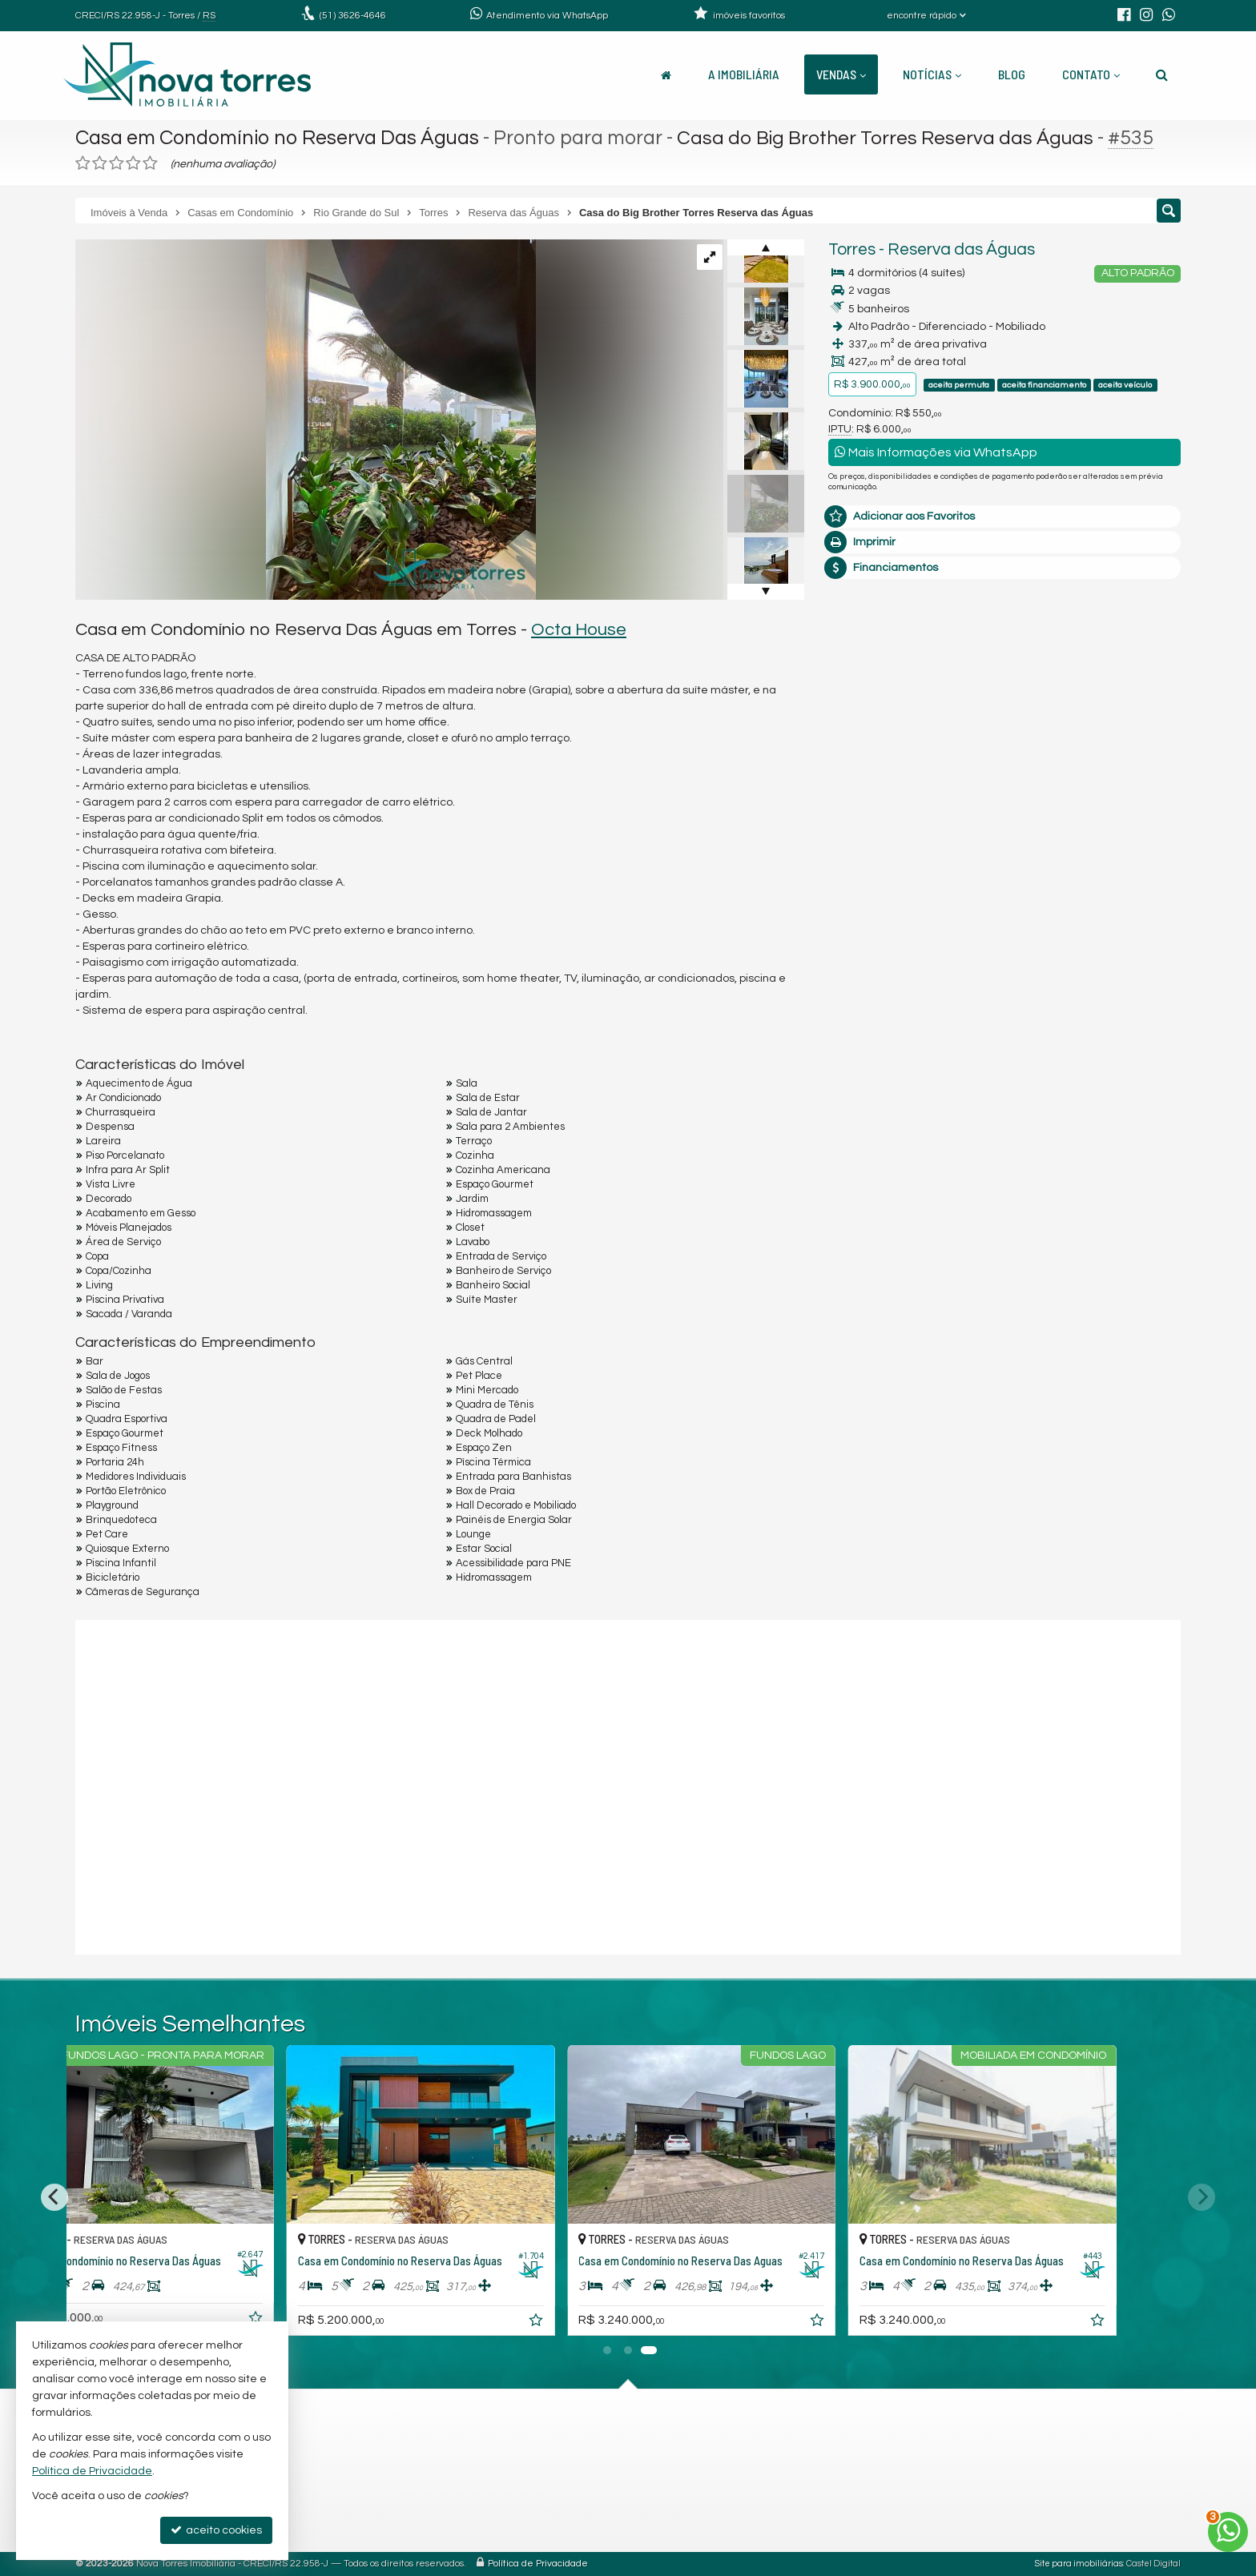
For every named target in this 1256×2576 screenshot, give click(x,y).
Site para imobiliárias (1079, 2563)
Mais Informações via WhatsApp (936, 452)
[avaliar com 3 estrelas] (116, 163)
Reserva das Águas (961, 249)
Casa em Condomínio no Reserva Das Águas (277, 137)
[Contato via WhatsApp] (1228, 2532)
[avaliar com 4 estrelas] (133, 163)
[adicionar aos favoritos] (324, 2323)
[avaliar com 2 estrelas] (99, 163)
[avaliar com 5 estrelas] (150, 163)
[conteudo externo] (628, 1785)
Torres (852, 249)
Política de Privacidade (538, 2563)
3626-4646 (353, 15)
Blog (1011, 74)
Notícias (932, 74)
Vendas (841, 74)
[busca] (1162, 74)
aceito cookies (216, 2530)
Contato (1091, 74)
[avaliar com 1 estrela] (83, 163)
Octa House (578, 630)
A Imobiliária (743, 74)
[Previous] (54, 2197)
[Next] (1201, 2197)
